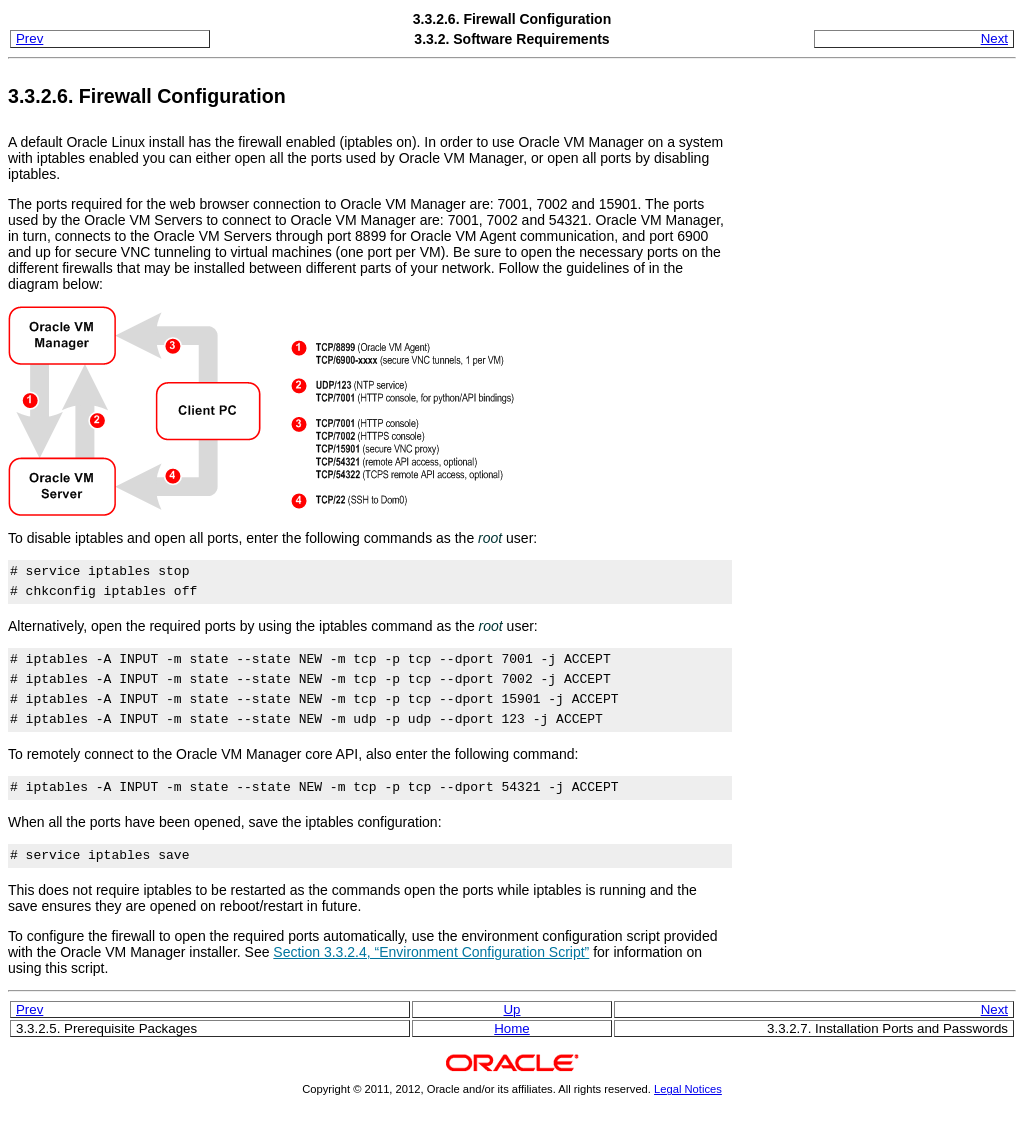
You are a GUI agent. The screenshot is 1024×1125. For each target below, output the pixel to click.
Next (994, 38)
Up (512, 1009)
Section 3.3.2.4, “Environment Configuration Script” (431, 952)
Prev (29, 38)
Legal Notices (688, 1089)
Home (511, 1028)
